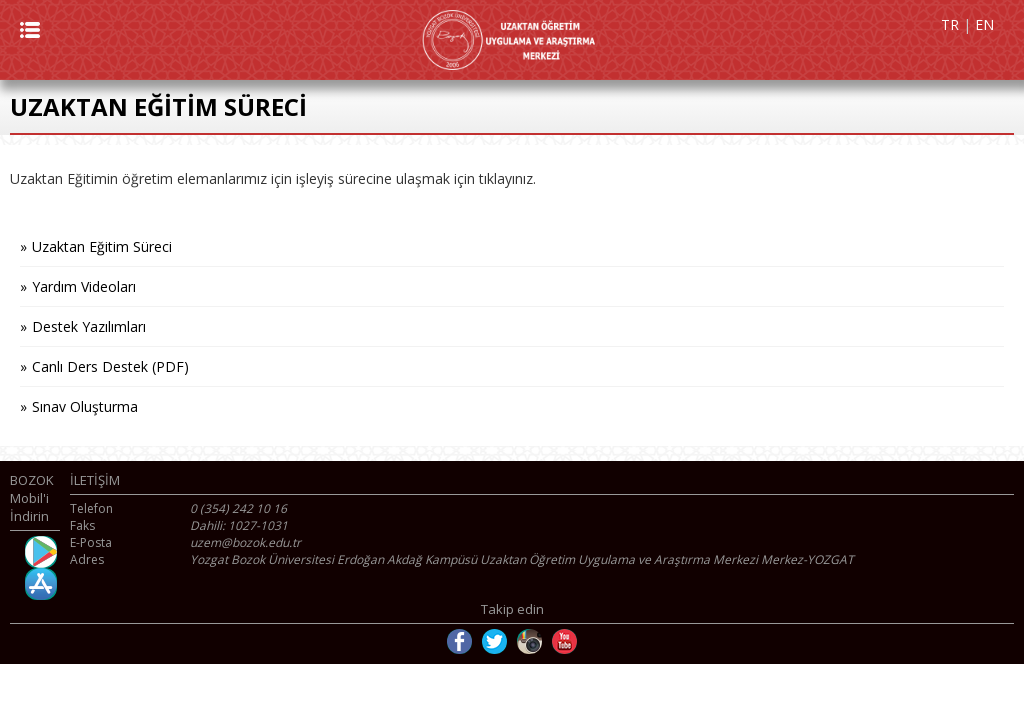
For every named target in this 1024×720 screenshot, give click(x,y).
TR (950, 24)
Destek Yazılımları (89, 326)
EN (984, 24)
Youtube (564, 641)
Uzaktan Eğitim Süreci (102, 246)
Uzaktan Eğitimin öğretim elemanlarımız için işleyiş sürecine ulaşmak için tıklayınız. (273, 178)
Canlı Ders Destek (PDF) (110, 366)
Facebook (459, 641)
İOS (41, 584)
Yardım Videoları (84, 286)
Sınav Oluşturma (85, 406)
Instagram (529, 641)
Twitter (494, 641)
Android (41, 552)
